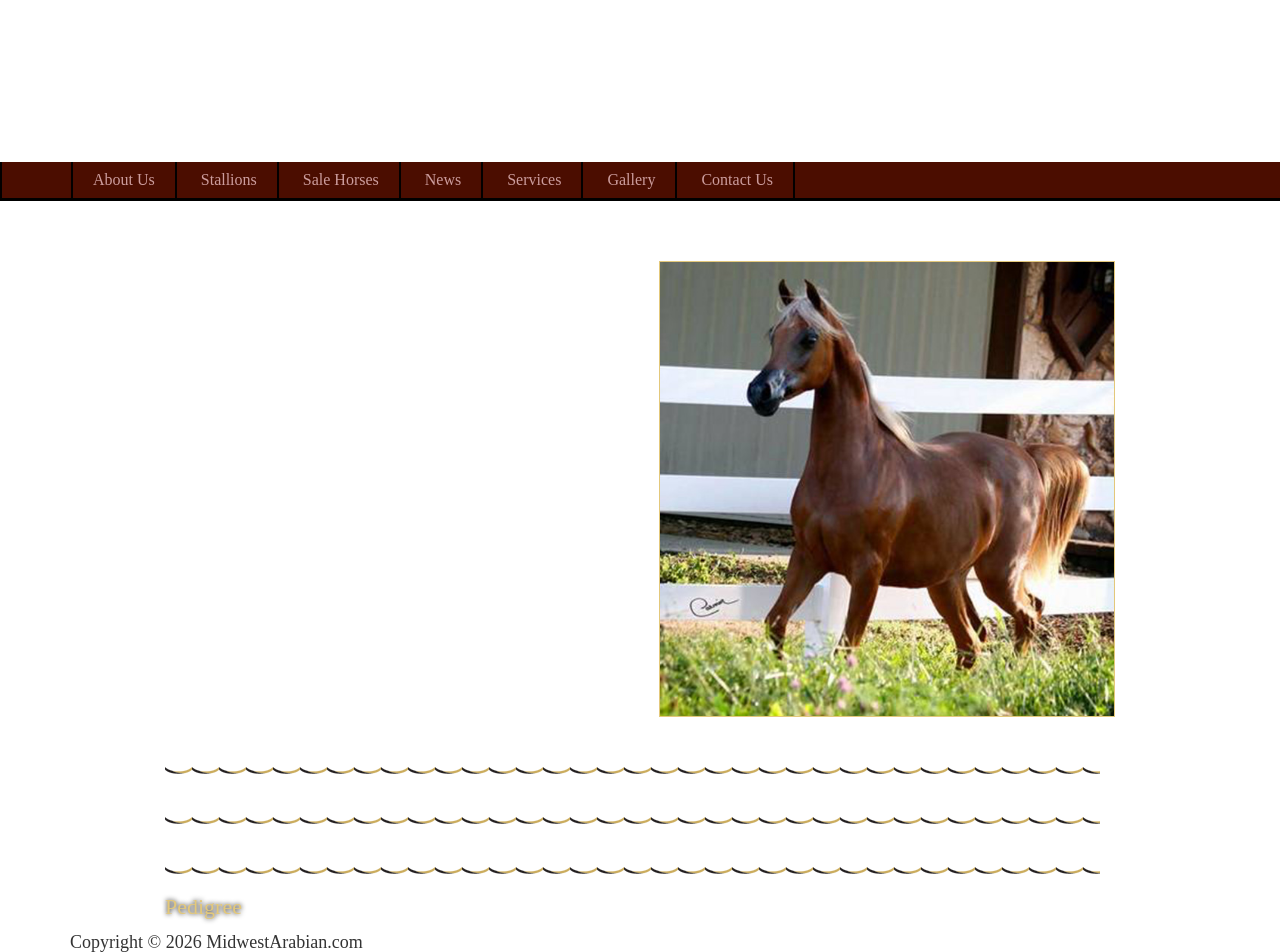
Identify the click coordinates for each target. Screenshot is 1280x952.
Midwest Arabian (1117, 130)
